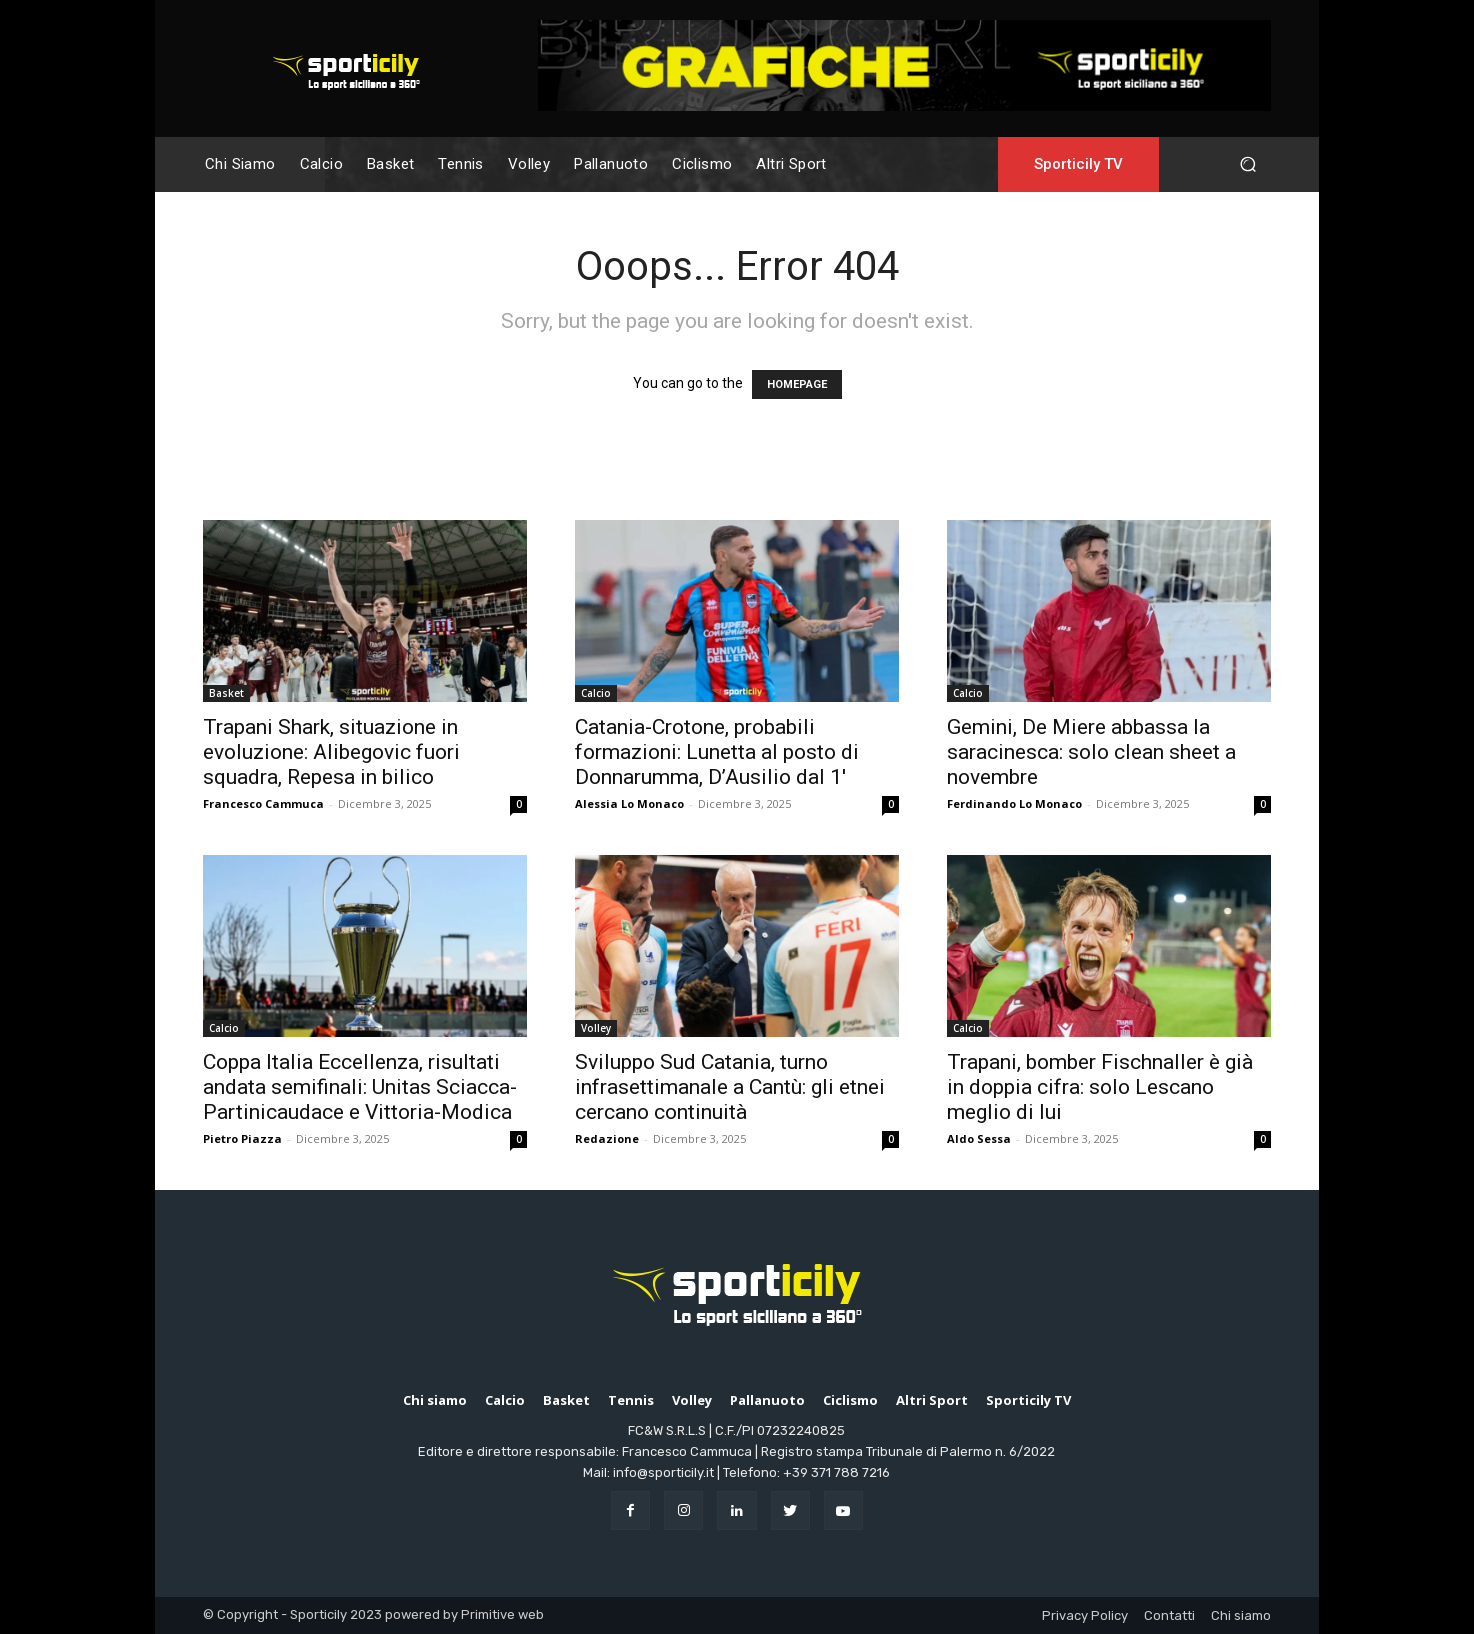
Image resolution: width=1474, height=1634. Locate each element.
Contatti (1169, 1615)
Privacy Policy (1085, 1615)
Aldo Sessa (979, 1138)
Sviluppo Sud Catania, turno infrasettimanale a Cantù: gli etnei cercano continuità (730, 1087)
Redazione (607, 1138)
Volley (596, 1028)
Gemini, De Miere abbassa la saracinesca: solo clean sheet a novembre (1091, 752)
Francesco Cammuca (263, 803)
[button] (1247, 164)
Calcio (596, 693)
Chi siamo (1241, 1615)
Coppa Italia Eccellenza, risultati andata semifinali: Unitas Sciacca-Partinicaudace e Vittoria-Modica (360, 1087)
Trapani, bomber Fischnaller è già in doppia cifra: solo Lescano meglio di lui (1100, 1087)
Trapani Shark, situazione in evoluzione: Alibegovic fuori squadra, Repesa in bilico (331, 752)
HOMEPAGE (797, 384)
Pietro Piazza (242, 1138)
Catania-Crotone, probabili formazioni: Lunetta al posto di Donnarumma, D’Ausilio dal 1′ (717, 752)
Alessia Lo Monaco (629, 803)
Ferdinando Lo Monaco (1014, 803)
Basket (226, 693)
